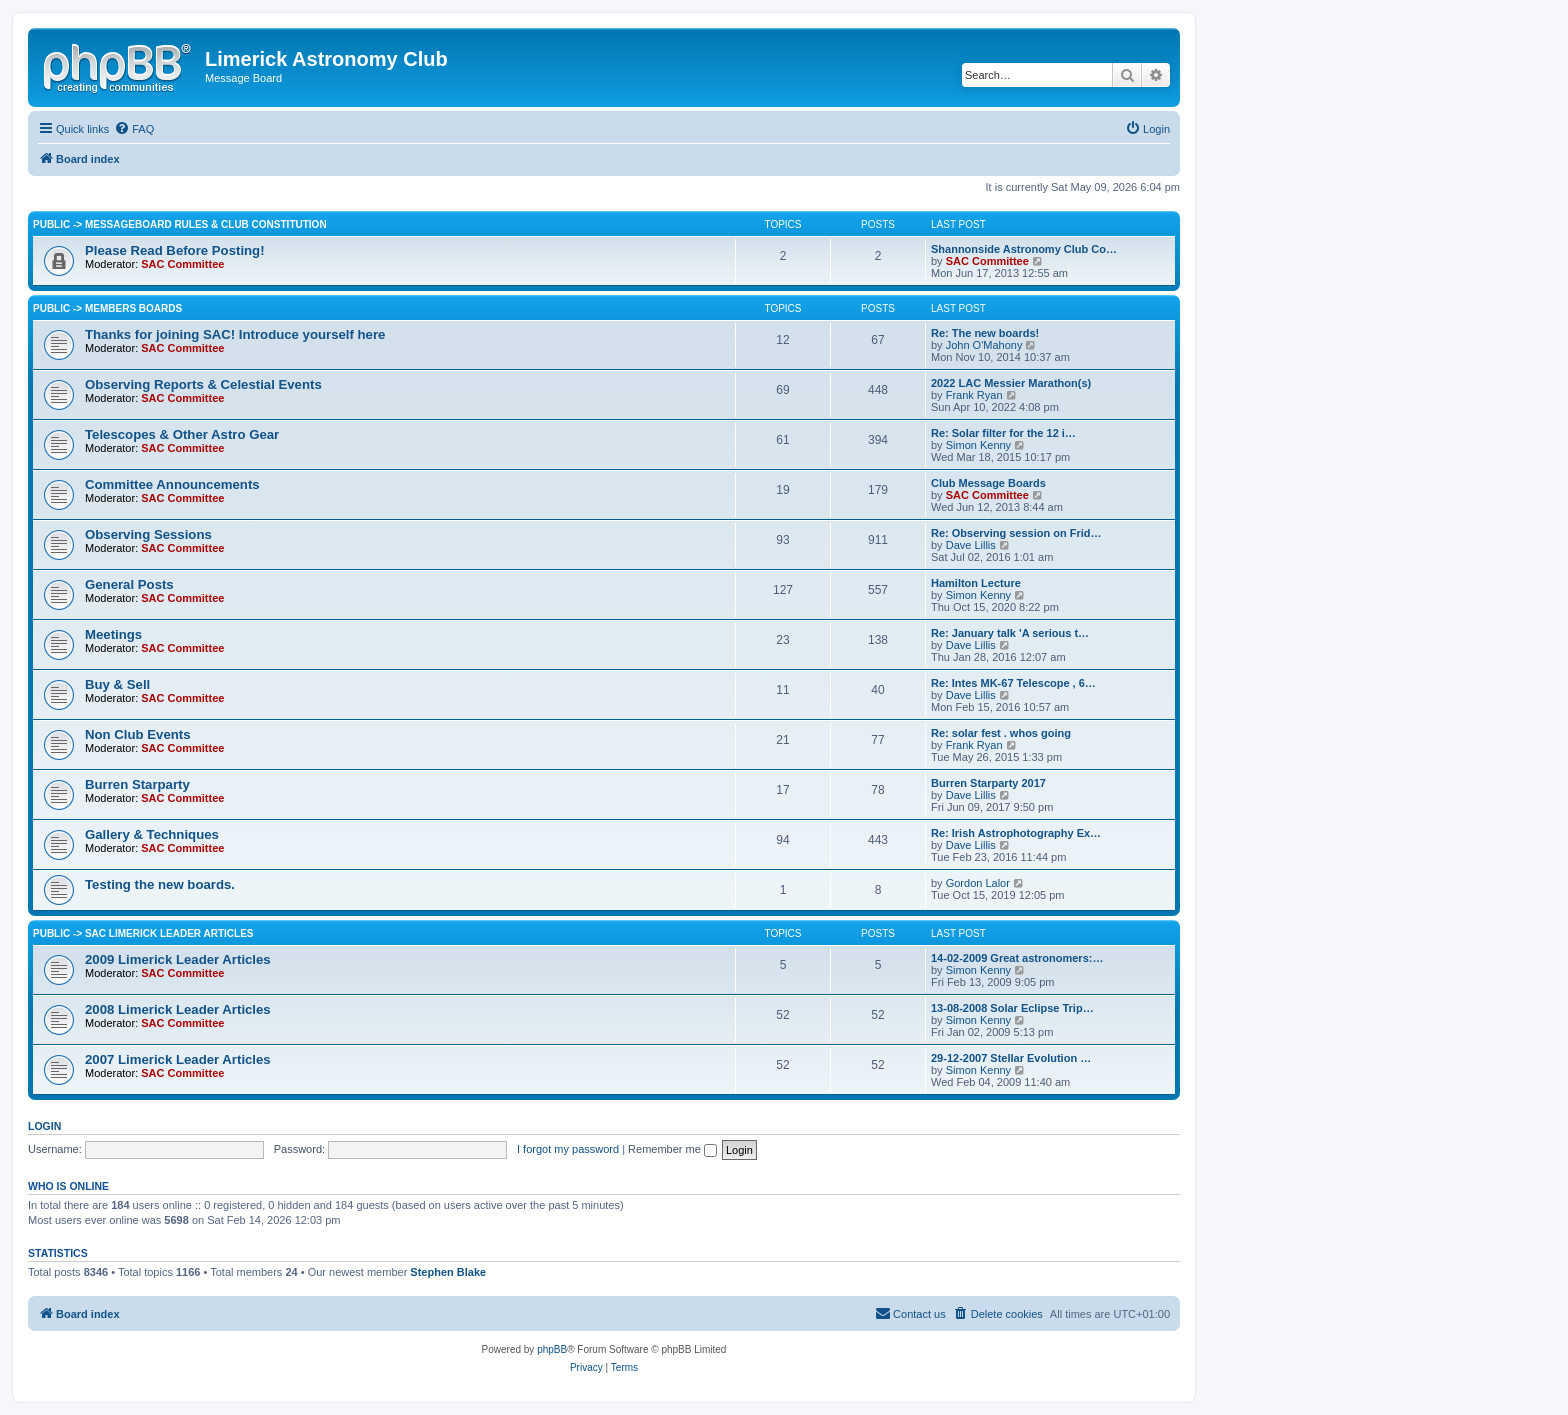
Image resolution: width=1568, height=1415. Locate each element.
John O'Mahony (984, 345)
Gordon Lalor (978, 883)
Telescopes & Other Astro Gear (182, 434)
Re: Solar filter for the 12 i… (1003, 433)
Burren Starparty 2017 (988, 783)
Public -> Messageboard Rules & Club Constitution (180, 224)
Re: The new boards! (985, 333)
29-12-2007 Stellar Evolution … (1011, 1058)
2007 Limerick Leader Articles (178, 1059)
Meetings (113, 634)
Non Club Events (138, 734)
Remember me (672, 1149)
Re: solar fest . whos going (1001, 733)
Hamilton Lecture (976, 583)
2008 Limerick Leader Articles (178, 1009)
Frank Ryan (974, 395)
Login (44, 1126)
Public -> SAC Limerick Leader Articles (143, 933)
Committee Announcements (172, 484)
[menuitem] (134, 129)
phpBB (552, 1349)
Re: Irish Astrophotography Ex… (1016, 833)
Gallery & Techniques (152, 834)
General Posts (129, 584)
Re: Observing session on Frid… (1016, 533)
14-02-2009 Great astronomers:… (1017, 958)
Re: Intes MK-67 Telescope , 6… (1013, 683)
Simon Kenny (978, 445)
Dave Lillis (971, 545)
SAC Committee (182, 264)
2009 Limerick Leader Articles (178, 959)
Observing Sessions (148, 534)
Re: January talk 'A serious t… (1010, 633)
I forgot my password (568, 1149)
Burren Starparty (137, 784)
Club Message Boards (988, 483)
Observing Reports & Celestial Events (203, 384)
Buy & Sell (117, 684)
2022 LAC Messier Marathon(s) (1011, 383)
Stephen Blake (448, 1272)
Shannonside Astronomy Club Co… (1024, 249)
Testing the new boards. (160, 884)
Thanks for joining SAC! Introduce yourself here (235, 334)
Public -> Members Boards (107, 308)
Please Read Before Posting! (175, 250)
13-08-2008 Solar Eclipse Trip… (1012, 1008)
